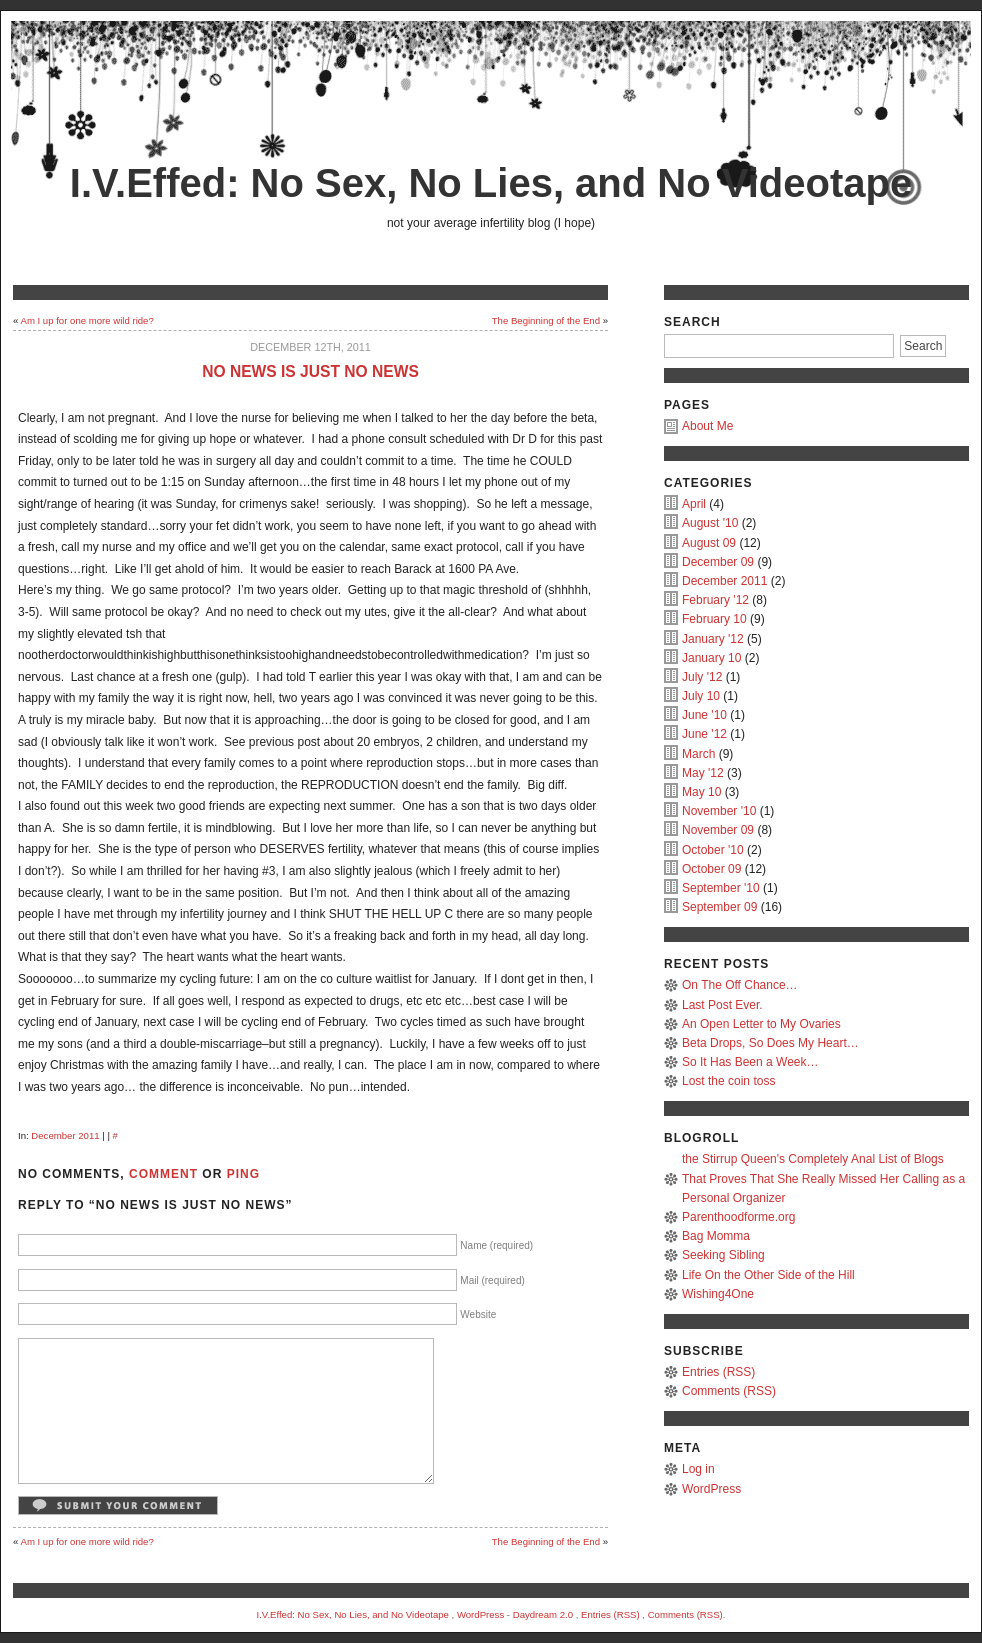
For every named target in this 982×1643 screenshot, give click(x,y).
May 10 (701, 792)
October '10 (713, 850)
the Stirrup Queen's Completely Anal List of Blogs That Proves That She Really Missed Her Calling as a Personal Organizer (823, 1178)
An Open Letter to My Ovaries (761, 1024)
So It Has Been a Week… (750, 1062)
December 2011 (65, 1135)
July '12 (702, 677)
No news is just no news (310, 371)
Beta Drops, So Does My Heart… (770, 1043)
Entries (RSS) (718, 1372)
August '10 (710, 523)
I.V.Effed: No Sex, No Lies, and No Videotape (491, 183)
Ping (243, 1174)
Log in (698, 1469)
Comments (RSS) (729, 1391)
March (698, 754)
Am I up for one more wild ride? (86, 320)
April (694, 504)
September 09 (719, 907)
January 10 (711, 658)
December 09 (718, 562)
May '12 (703, 773)
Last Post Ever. (722, 1005)
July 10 (701, 696)
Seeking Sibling (723, 1255)
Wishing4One (718, 1294)
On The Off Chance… (740, 985)
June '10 (704, 715)
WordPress (711, 1489)
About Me (707, 426)
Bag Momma (716, 1236)
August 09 (709, 543)
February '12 (715, 600)
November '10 (719, 811)
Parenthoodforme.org (738, 1217)
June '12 (704, 734)
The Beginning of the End (546, 320)
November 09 (718, 830)
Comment (163, 1174)
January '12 (713, 639)
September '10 (721, 888)
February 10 (714, 619)
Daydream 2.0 (543, 1614)
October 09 (711, 869)
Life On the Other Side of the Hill (768, 1275)
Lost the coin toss (728, 1081)
